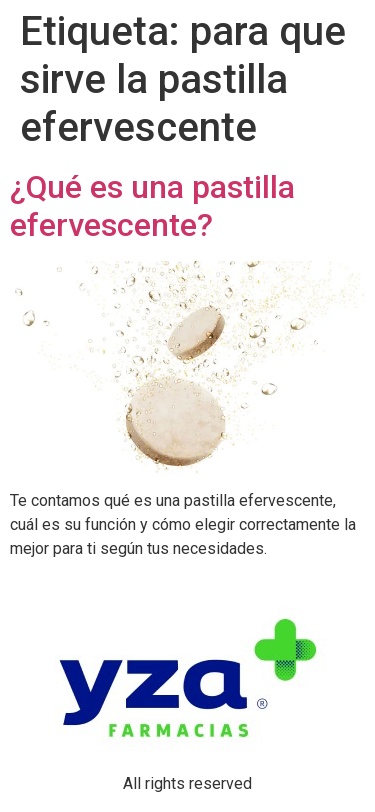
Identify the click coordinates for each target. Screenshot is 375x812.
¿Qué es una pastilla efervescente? (152, 206)
